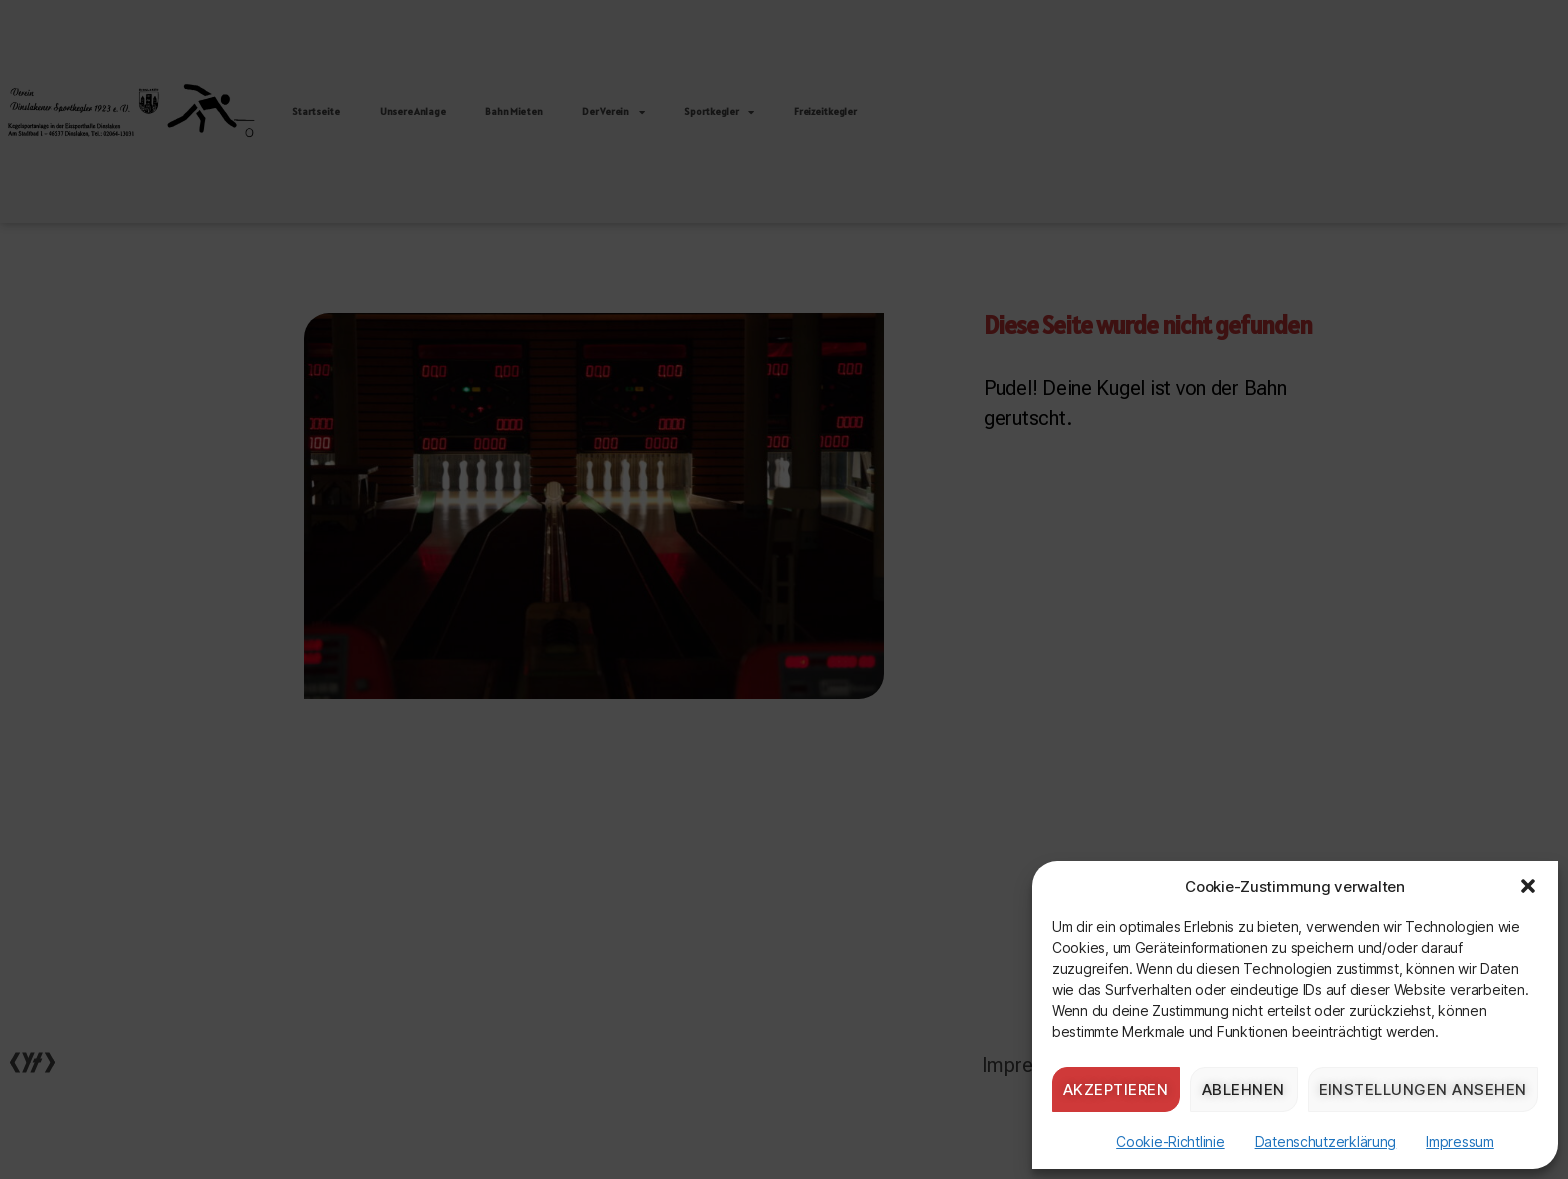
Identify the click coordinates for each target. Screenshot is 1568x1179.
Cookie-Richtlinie (1170, 1141)
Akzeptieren (1116, 1089)
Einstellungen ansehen (1423, 1089)
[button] (1528, 886)
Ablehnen (1243, 1089)
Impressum (1460, 1141)
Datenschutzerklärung (1326, 1141)
